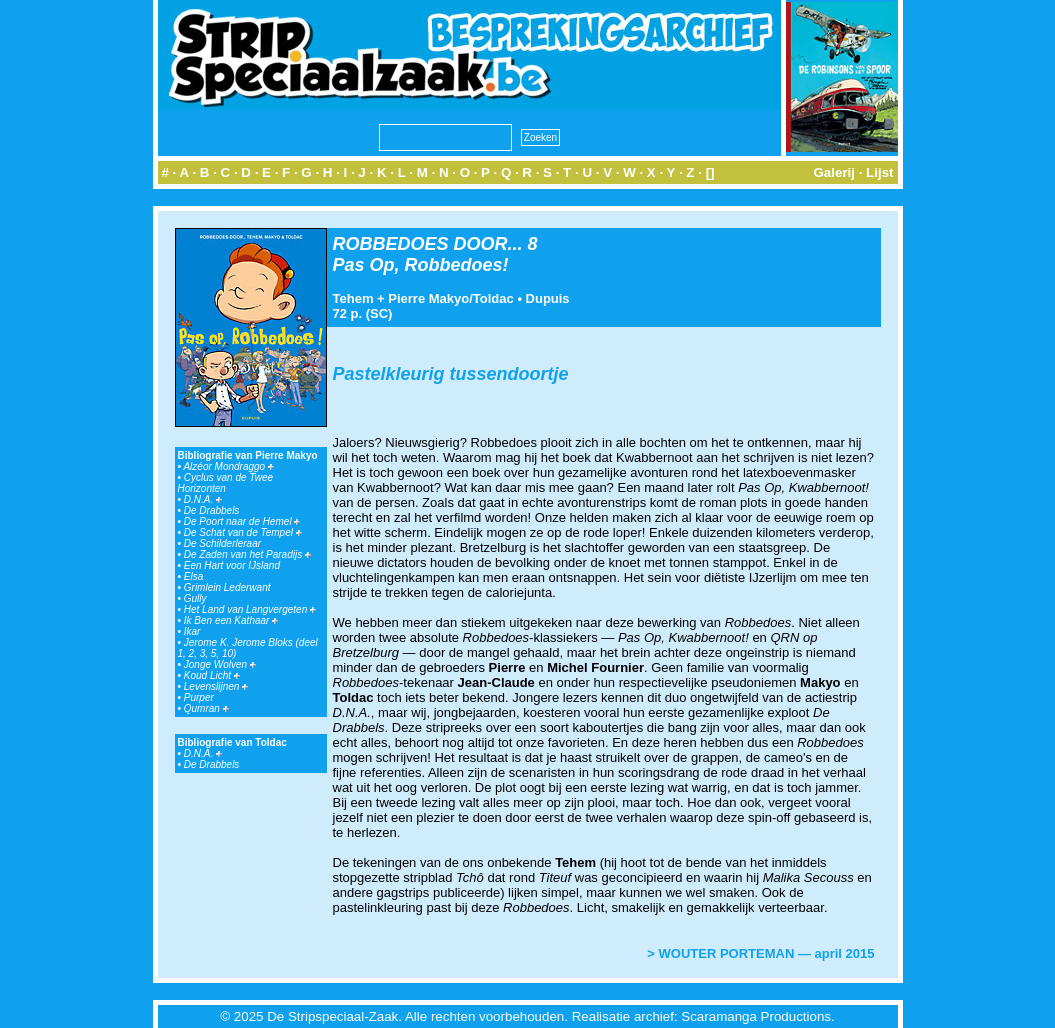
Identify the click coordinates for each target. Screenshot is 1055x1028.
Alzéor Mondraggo (228, 466)
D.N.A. (203, 499)
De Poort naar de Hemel (242, 521)
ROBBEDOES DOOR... (428, 244)
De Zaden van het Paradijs (247, 554)
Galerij (834, 172)
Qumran (206, 708)
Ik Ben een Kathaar (231, 620)
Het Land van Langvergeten (250, 609)
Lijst (879, 172)
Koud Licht (212, 675)
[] (710, 172)
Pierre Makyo (428, 298)
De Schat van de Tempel (243, 532)
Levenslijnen (216, 686)
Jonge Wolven (220, 664)
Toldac (493, 298)
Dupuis (548, 298)
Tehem (353, 298)
